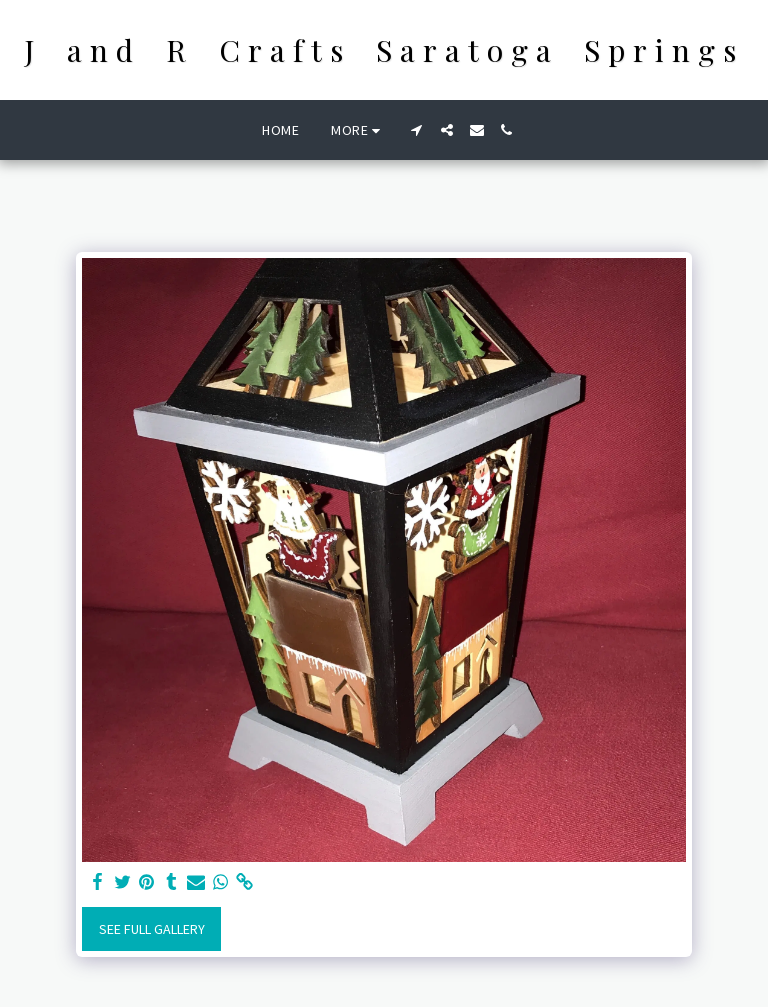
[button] (417, 130)
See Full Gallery (152, 929)
